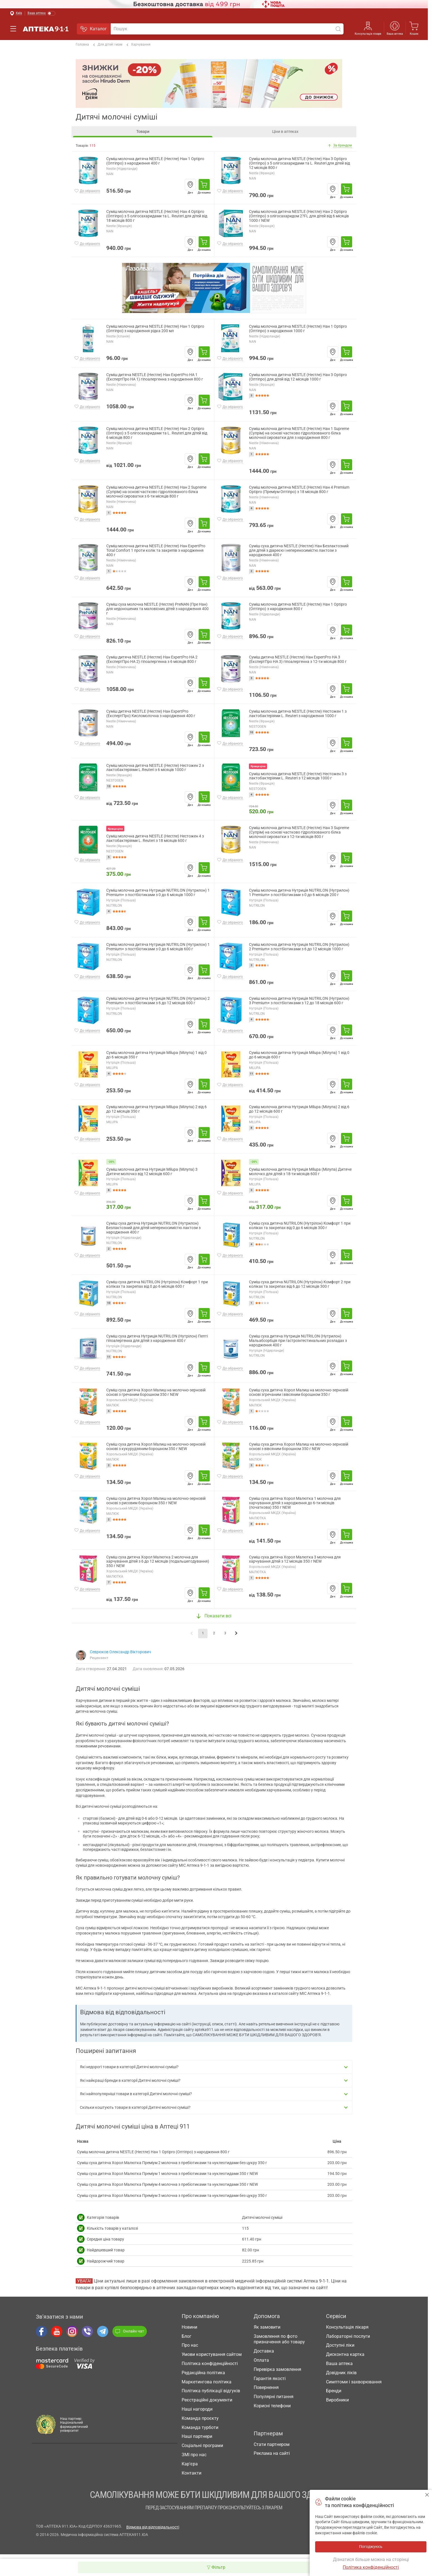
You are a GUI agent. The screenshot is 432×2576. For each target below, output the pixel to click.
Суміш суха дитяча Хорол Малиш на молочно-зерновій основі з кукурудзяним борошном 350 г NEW (156, 1446)
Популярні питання (273, 2401)
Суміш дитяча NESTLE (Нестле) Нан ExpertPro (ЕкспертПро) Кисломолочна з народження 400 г (150, 713)
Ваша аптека (395, 34)
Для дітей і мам (107, 45)
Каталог (93, 29)
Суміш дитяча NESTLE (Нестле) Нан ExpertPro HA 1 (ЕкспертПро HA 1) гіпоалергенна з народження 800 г (154, 377)
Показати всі (214, 1620)
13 (108, 786)
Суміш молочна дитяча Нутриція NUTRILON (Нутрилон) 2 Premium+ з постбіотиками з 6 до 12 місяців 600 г (158, 1000)
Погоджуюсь (427, 2495)
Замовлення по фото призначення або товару (279, 2343)
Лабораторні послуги (348, 2341)
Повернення (266, 2392)
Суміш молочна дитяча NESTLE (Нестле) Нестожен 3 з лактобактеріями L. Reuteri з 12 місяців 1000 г (298, 776)
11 (251, 1073)
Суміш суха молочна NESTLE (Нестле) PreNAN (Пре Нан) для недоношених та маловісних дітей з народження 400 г (157, 608)
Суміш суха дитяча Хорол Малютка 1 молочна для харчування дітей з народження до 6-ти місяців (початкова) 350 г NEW (295, 1503)
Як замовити (267, 2331)
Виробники (337, 2405)
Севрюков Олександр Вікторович (120, 1657)
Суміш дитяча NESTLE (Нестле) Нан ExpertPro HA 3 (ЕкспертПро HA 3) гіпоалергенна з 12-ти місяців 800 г (298, 659)
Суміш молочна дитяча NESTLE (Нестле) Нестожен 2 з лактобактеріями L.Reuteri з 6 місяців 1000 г (155, 768)
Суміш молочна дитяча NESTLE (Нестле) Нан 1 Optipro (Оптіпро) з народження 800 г (298, 606)
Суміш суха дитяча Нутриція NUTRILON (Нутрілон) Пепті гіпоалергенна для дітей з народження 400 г (157, 1338)
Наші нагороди (197, 2413)
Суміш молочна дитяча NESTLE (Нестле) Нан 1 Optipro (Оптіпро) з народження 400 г (155, 161)
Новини (189, 2331)
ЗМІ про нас (194, 2459)
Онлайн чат (129, 2336)
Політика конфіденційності (210, 2368)
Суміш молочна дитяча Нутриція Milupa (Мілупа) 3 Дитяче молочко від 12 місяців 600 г (152, 1171)
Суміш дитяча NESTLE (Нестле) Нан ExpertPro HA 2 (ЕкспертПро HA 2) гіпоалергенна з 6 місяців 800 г (152, 659)
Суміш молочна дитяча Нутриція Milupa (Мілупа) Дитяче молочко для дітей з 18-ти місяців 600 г (300, 1171)
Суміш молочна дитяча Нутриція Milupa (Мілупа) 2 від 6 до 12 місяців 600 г (299, 1109)
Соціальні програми (202, 2450)
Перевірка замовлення (277, 2374)
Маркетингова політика (206, 2386)
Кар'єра (190, 2468)
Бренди (333, 2395)
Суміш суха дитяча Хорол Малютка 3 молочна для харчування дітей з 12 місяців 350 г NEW (295, 1559)
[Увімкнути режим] (42, 13)
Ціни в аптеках (285, 131)
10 (251, 732)
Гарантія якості (270, 2383)
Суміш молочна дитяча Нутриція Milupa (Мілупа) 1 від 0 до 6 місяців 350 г (156, 1055)
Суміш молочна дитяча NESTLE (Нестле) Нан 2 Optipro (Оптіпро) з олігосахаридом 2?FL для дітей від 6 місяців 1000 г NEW (299, 216)
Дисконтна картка (345, 2359)
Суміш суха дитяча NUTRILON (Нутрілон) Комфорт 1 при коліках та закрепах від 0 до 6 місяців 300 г (299, 1225)
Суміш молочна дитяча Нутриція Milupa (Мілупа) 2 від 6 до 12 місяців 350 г (156, 1109)
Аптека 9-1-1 (45, 28)
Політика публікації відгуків (211, 2395)
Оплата (261, 2365)
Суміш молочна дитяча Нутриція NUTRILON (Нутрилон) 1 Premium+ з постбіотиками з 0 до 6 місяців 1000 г (158, 892)
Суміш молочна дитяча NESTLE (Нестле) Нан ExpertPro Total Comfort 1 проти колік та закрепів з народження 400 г (155, 550)
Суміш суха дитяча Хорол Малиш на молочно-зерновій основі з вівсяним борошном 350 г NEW (298, 1446)
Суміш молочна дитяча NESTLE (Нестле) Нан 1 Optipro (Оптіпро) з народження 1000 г (298, 328)
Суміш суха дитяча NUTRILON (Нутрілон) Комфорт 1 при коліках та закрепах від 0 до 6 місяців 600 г (157, 1284)
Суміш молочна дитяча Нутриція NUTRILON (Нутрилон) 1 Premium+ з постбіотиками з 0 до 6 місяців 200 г (299, 892)
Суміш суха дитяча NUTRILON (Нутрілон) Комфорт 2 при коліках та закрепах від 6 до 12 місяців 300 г (299, 1284)
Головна (82, 44)
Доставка (264, 2356)
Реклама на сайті (272, 2458)
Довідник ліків (341, 2377)
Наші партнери (197, 2441)
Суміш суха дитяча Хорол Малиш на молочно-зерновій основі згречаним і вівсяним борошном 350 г (298, 1392)
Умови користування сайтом (212, 2359)
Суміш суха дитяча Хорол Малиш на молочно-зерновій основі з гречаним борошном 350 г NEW (156, 1392)
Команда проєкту (200, 2423)
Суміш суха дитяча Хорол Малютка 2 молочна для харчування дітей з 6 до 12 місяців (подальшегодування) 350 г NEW (157, 1561)
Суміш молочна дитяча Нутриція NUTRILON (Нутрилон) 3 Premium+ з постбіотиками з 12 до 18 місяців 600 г (299, 1000)
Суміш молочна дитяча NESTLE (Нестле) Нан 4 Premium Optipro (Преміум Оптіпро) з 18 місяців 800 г (299, 489)
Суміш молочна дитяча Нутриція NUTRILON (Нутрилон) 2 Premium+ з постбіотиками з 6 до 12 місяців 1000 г (299, 947)
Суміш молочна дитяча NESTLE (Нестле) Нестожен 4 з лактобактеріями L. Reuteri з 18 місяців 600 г (155, 838)
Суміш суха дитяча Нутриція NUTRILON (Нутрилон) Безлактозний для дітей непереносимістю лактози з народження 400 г (153, 1227)
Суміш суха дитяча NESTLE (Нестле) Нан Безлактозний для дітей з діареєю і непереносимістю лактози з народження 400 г (299, 550)
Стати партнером (272, 2449)
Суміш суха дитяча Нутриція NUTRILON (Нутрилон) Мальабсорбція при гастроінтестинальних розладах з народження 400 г (298, 1340)
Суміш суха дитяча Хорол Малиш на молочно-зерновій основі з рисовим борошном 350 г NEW (156, 1500)
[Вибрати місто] (16, 13)
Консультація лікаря (368, 34)
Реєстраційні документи (207, 2405)
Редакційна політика (203, 2377)
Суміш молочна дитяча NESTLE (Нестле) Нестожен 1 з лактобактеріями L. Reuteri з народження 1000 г (298, 713)
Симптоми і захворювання (354, 2386)
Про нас (190, 2350)
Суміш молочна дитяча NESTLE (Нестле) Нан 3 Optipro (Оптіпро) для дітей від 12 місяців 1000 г (298, 377)
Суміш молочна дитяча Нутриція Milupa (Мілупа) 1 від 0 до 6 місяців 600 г (299, 1055)
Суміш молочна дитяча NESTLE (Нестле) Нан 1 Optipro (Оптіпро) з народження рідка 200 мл (155, 328)
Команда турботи (200, 2432)
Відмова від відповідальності (152, 2532)
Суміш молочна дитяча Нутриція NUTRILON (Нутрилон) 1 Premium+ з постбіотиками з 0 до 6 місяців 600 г (158, 947)
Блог (186, 2341)
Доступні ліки (340, 2350)
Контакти (191, 2477)
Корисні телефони (272, 2410)
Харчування (138, 45)
